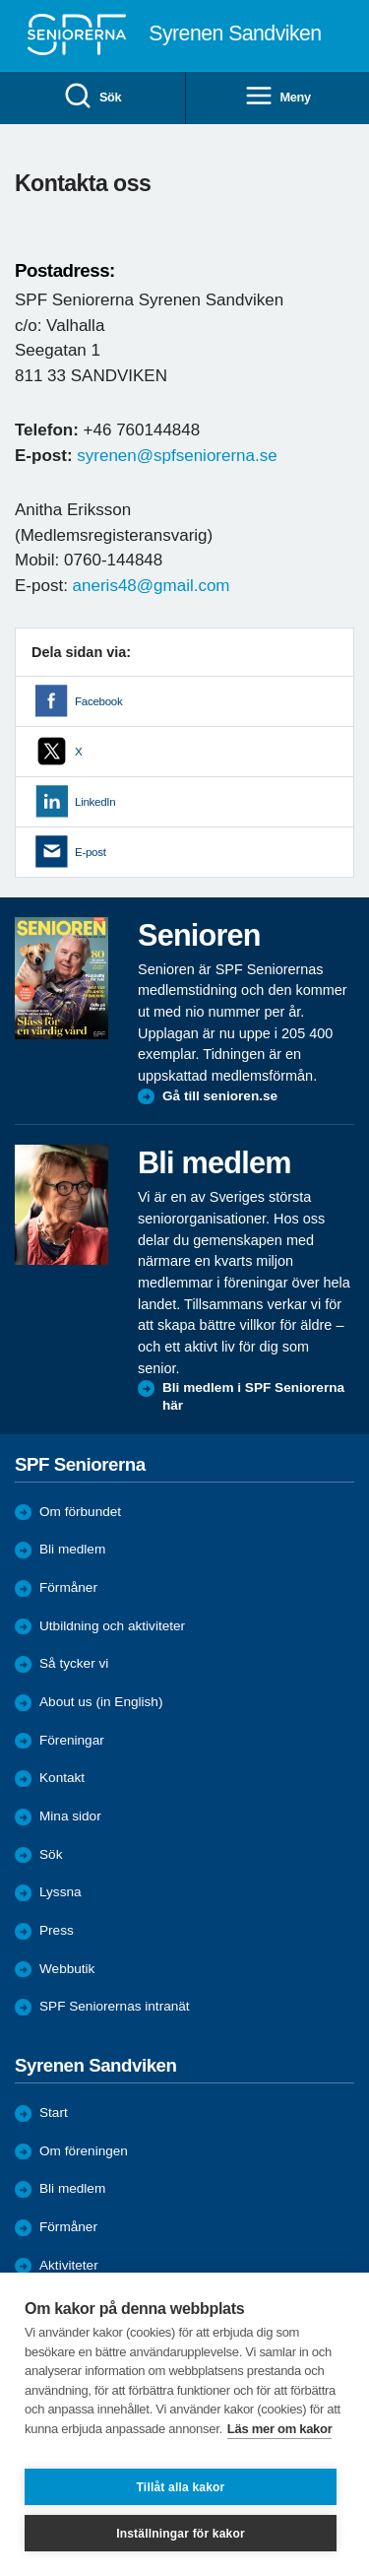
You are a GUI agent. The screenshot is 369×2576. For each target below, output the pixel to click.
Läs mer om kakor (280, 2428)
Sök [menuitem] (92, 97)
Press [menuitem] (56, 1930)
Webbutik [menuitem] (66, 1968)
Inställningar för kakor (180, 2534)
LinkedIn (95, 802)
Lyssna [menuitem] (60, 1891)
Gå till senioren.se (219, 1096)
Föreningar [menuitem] (71, 1740)
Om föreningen (83, 2151)
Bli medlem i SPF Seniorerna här (253, 1396)
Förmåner (68, 1587)
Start (53, 2112)
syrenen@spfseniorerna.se (177, 455)
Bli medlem (72, 1549)
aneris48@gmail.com (151, 585)
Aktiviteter (68, 2265)
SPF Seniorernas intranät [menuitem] (114, 2006)
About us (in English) (100, 1701)
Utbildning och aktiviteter (112, 1625)
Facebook (98, 701)
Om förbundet (80, 1511)
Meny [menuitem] (277, 97)
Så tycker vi (73, 1663)
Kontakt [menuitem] (62, 1777)
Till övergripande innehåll (0, 0)
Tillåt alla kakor (181, 2487)
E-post (90, 852)
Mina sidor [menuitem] (70, 1816)
